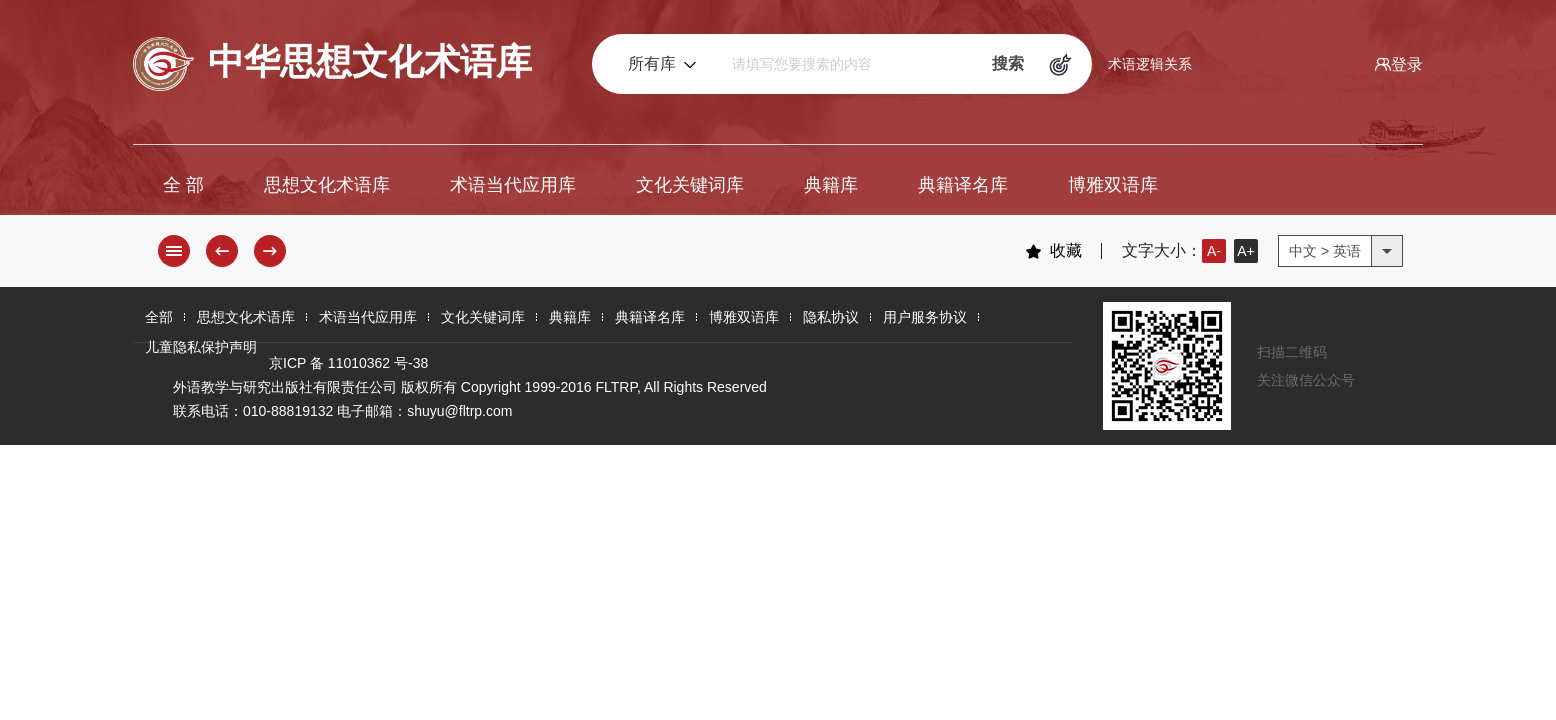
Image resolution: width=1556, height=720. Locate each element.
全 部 (183, 185)
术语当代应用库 (513, 185)
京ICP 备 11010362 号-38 (348, 363)
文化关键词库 (690, 185)
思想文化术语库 (327, 185)
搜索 (1008, 63)
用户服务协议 (925, 317)
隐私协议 (831, 317)
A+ (1246, 251)
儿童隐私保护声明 (201, 347)
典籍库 (831, 185)
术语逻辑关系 (1150, 64)
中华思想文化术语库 (332, 64)
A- (1214, 251)
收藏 (1053, 251)
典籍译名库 (963, 185)
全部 (159, 317)
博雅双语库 (1113, 185)
